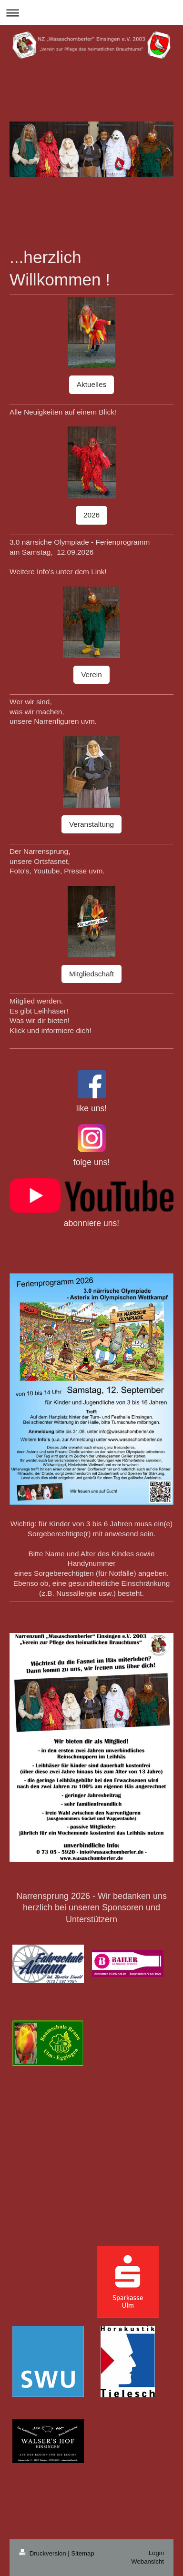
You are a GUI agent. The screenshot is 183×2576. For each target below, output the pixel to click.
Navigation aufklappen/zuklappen (91, 12)
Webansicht (147, 2561)
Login (156, 2552)
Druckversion (43, 2553)
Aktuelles (91, 384)
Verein (91, 674)
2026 (91, 515)
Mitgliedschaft (91, 974)
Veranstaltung (91, 824)
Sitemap (82, 2553)
